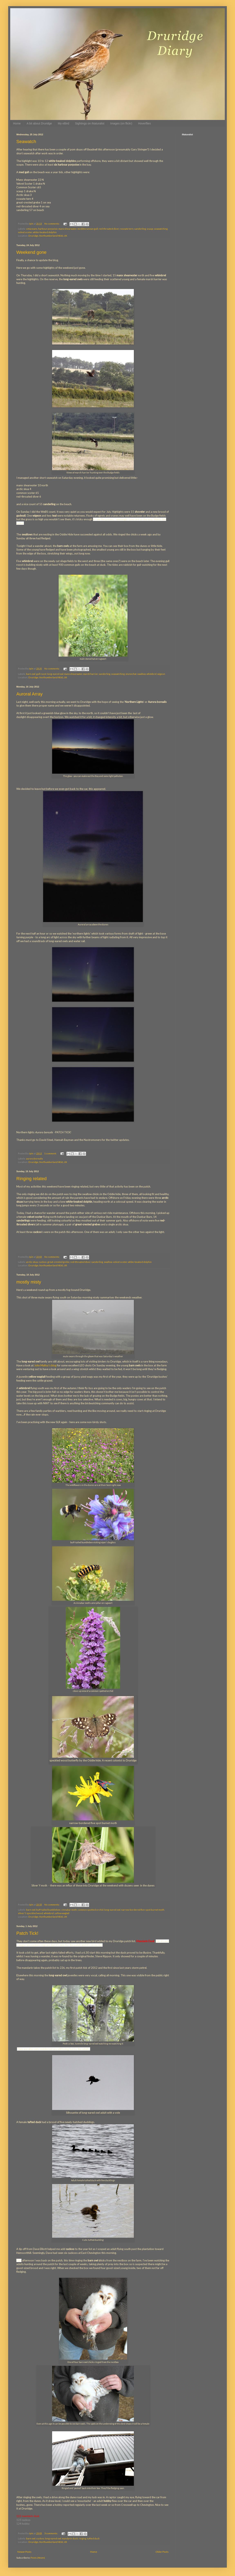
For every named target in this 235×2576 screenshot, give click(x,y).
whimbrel (152, 674)
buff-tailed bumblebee (48, 1909)
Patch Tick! (27, 1933)
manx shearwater (67, 228)
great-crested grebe (58, 1262)
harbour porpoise (48, 228)
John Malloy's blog (45, 1365)
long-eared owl (55, 674)
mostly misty (28, 1282)
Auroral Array (29, 693)
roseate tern (126, 228)
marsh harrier (90, 674)
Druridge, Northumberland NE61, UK (47, 235)
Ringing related (31, 1178)
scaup (150, 228)
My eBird (63, 123)
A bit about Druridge (39, 123)
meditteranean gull (87, 228)
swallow (141, 674)
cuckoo (43, 1262)
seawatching (161, 228)
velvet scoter (25, 232)
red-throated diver (109, 228)
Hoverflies (144, 123)
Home (17, 123)
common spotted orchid (90, 1909)
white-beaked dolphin (45, 232)
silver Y (22, 1913)
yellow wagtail (62, 1913)
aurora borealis (34, 1158)
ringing (82, 2538)
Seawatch (26, 141)
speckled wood (35, 1913)
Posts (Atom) (38, 2557)
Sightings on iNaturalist (89, 123)
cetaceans (31, 228)
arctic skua (32, 1262)
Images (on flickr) (121, 123)
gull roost (41, 674)
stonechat (131, 674)
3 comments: (51, 2533)
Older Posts (162, 2551)
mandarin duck (70, 2538)
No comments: (52, 223)
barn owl (30, 674)
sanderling (140, 228)
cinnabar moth (69, 1909)
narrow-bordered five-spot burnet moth (142, 1909)
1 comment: (50, 1153)
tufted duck (93, 2538)
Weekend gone (31, 252)
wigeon (161, 674)
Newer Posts (24, 2551)
